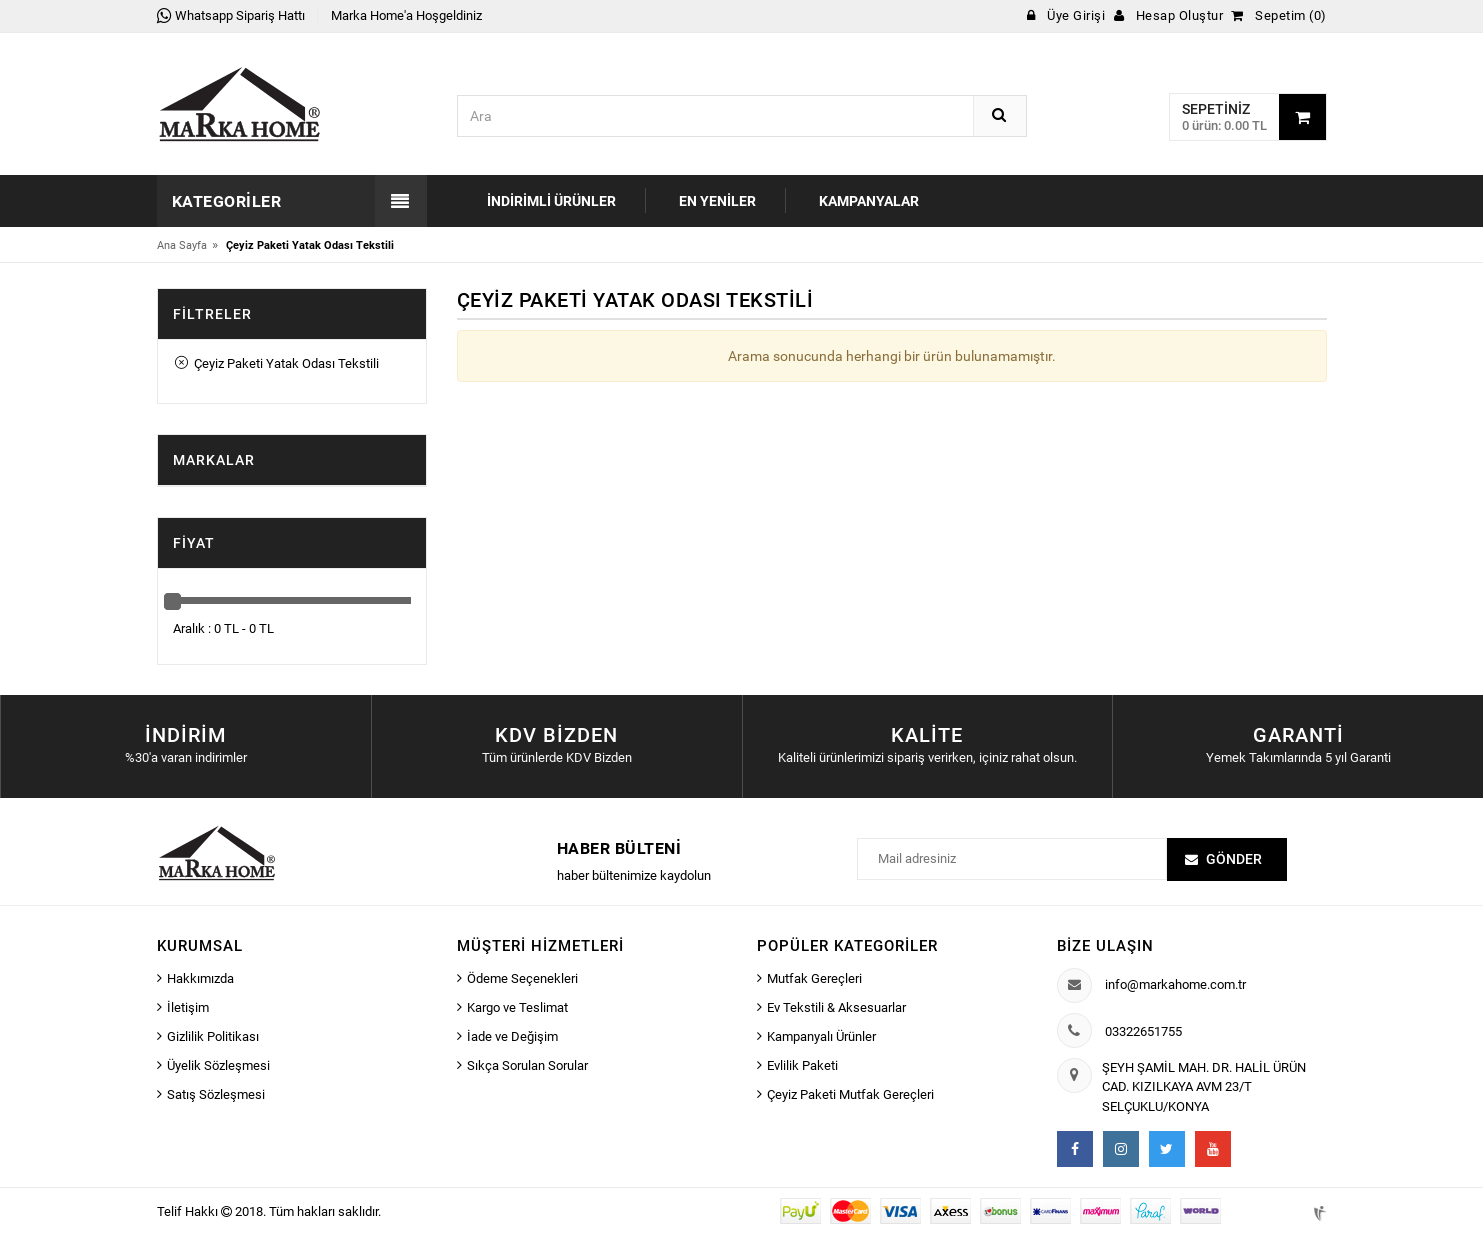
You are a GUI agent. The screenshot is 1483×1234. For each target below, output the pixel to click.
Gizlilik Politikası (213, 1036)
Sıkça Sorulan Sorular (527, 1065)
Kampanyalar (869, 201)
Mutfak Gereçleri (814, 978)
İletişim (188, 1007)
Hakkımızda (200, 978)
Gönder (1234, 859)
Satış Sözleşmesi (216, 1094)
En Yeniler (717, 201)
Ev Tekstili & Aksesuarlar (836, 1007)
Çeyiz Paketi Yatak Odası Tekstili (277, 363)
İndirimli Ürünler (551, 201)
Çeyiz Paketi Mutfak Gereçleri (850, 1094)
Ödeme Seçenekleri (522, 978)
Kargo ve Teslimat (517, 1007)
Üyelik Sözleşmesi (218, 1065)
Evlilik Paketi (802, 1065)
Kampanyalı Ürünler (821, 1036)
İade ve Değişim (512, 1036)
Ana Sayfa (182, 245)
